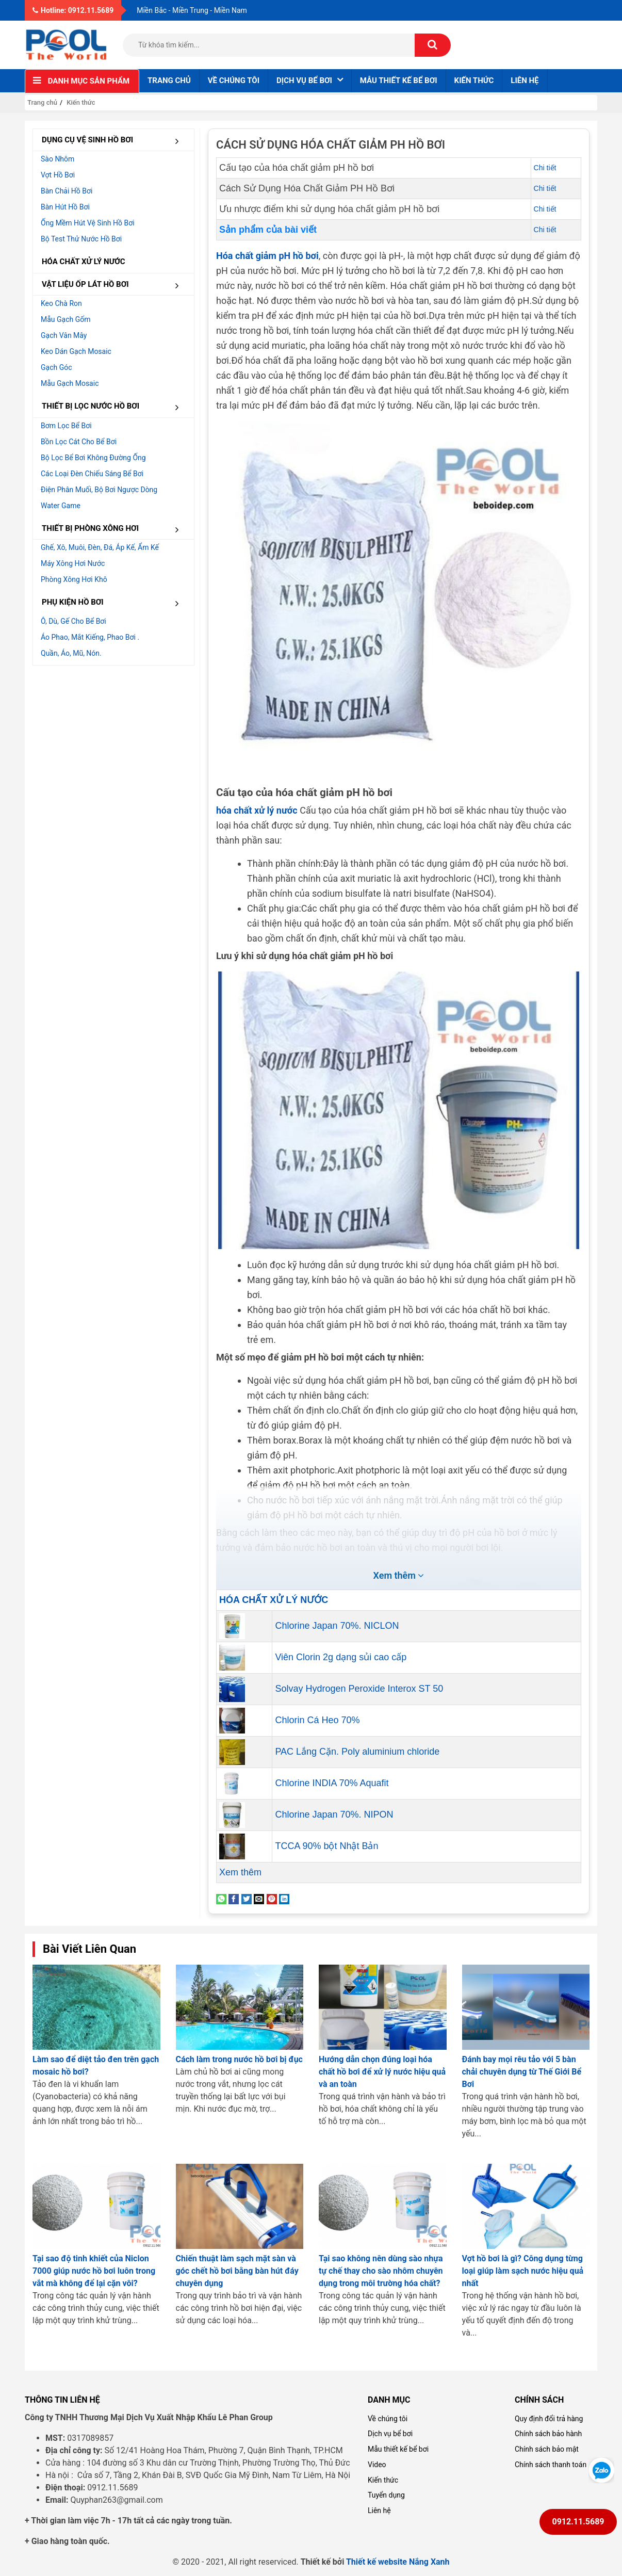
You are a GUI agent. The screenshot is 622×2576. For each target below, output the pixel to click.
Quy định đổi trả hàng (549, 2419)
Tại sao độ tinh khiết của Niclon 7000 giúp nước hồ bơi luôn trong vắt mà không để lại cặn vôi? (93, 2271)
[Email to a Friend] (259, 1898)
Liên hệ (524, 80)
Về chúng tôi (233, 80)
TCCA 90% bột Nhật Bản (326, 1846)
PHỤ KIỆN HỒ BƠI (114, 602)
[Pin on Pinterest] (272, 1898)
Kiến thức (474, 80)
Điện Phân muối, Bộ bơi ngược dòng (99, 489)
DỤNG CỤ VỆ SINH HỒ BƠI (114, 140)
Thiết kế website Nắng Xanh (398, 2562)
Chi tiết (545, 168)
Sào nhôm (57, 159)
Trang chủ (169, 80)
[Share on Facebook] (233, 1898)
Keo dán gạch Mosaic (76, 351)
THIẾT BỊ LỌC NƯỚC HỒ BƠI (114, 406)
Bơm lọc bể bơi (66, 426)
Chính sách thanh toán (550, 2464)
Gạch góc (56, 367)
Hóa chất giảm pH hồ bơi (267, 255)
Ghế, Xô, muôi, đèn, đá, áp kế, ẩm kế (100, 547)
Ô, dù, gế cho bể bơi (73, 621)
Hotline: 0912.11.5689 (72, 10)
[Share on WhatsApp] (221, 1898)
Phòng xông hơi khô (74, 579)
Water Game (60, 505)
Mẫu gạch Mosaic (70, 383)
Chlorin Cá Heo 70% (317, 1720)
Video (377, 2464)
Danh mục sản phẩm (88, 81)
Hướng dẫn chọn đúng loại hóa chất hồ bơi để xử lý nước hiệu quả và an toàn (382, 2071)
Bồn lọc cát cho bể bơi (79, 442)
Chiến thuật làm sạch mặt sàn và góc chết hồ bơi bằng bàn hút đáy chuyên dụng (237, 2271)
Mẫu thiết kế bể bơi (398, 80)
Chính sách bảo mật (547, 2449)
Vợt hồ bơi (58, 175)
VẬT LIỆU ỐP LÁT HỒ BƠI (114, 285)
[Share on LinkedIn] (284, 1898)
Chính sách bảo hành (548, 2433)
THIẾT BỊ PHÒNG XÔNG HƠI (114, 529)
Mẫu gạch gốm (66, 319)
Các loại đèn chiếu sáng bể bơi (92, 473)
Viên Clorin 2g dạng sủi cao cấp (340, 1657)
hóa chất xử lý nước (257, 810)
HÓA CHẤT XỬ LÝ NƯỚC (83, 261)
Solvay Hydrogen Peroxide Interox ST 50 (359, 1688)
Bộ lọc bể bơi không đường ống (93, 457)
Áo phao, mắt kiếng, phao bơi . (90, 637)
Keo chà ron (61, 303)
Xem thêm (240, 1872)
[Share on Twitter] (246, 1898)
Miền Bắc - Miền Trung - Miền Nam (192, 10)
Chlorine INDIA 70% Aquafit (331, 1783)
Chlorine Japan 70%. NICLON (337, 1626)
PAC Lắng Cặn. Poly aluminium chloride (357, 1751)
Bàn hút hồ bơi (65, 207)
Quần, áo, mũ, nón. (71, 653)
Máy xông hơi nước (73, 563)
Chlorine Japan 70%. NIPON (334, 1814)
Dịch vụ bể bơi (390, 2433)
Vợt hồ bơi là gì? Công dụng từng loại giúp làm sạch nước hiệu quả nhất (523, 2271)
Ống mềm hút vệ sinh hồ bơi (88, 223)
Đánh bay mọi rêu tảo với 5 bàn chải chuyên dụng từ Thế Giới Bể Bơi (522, 2071)
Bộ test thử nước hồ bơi (81, 239)
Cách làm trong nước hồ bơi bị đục (239, 2059)
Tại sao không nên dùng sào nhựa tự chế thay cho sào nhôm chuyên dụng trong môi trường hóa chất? (381, 2271)
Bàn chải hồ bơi (66, 191)
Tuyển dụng (386, 2495)
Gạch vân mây (64, 335)
